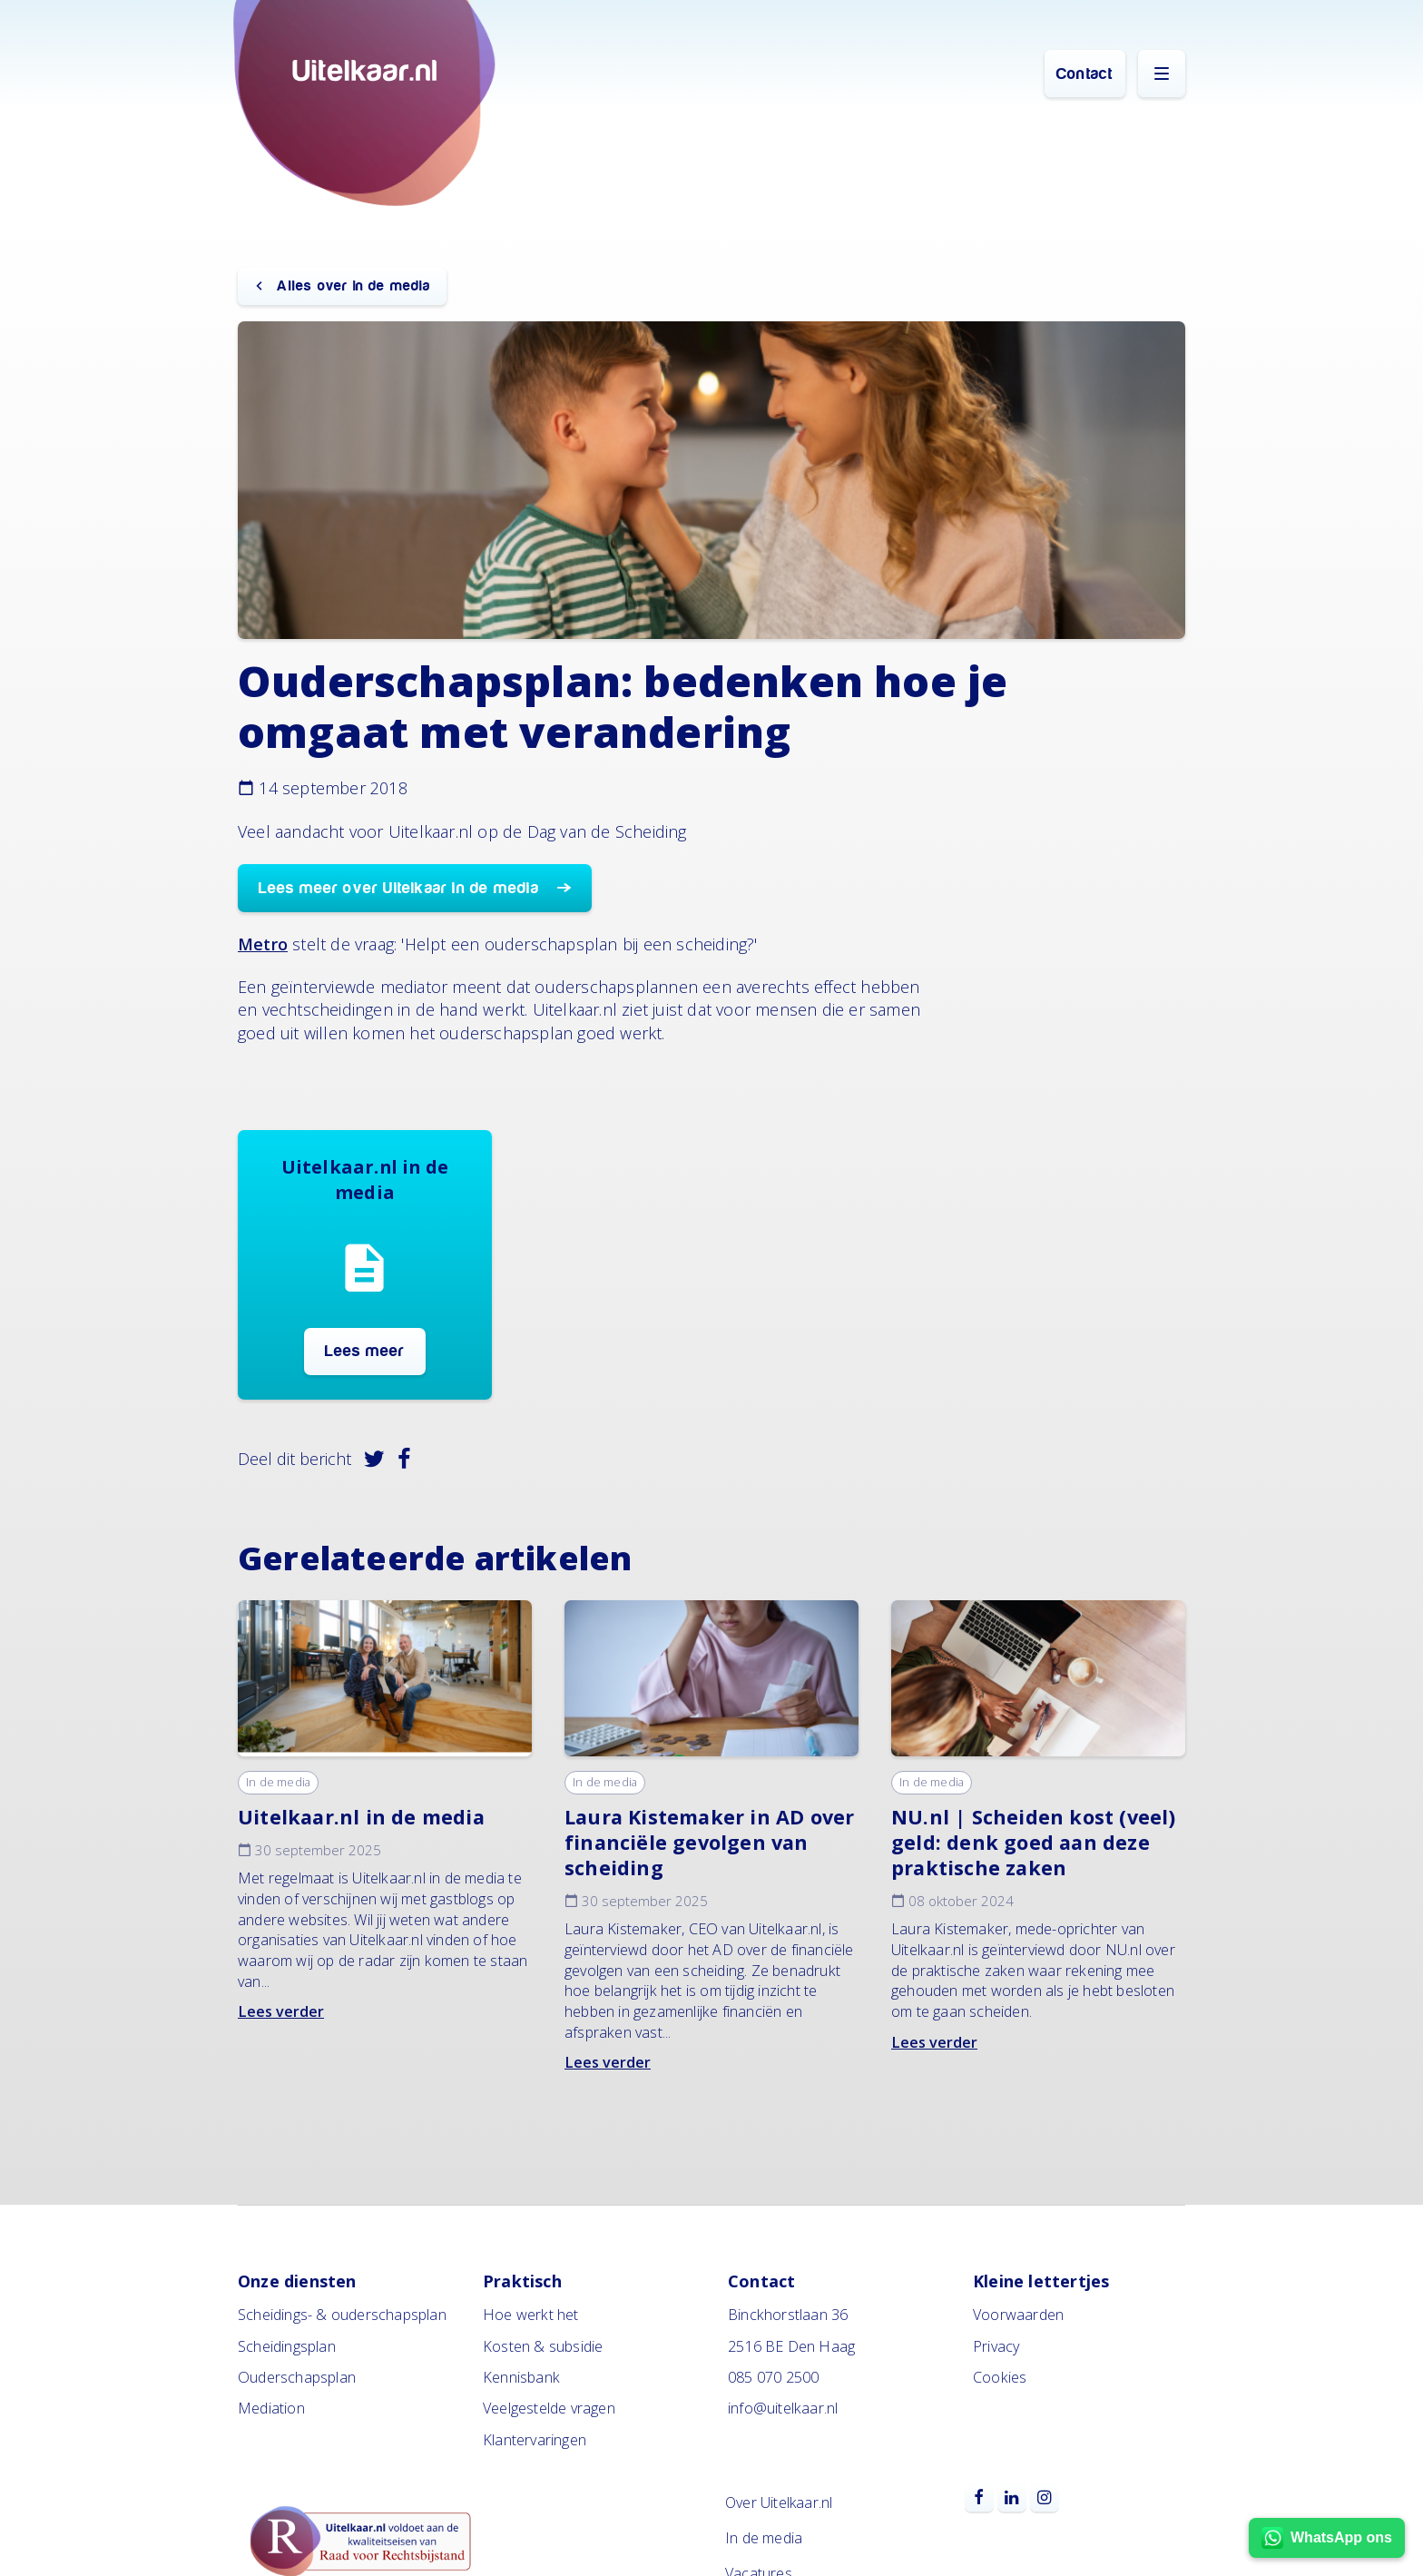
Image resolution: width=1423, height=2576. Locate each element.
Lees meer (365, 1351)
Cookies (999, 2377)
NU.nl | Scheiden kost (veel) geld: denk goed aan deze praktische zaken (1033, 1842)
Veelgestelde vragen (549, 2408)
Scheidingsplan (287, 2346)
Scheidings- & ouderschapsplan (342, 2315)
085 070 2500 (773, 2377)
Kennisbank (521, 2377)
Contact (1084, 74)
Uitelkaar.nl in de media (361, 1817)
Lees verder (281, 2011)
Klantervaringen (534, 2440)
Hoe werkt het (531, 2315)
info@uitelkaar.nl (783, 2408)
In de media (278, 1782)
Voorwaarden (1018, 2315)
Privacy (996, 2346)
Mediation (271, 2408)
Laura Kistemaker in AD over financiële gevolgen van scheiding (709, 1842)
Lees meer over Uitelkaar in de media (401, 888)
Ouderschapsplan (297, 2377)
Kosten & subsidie (543, 2346)
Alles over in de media (351, 286)
